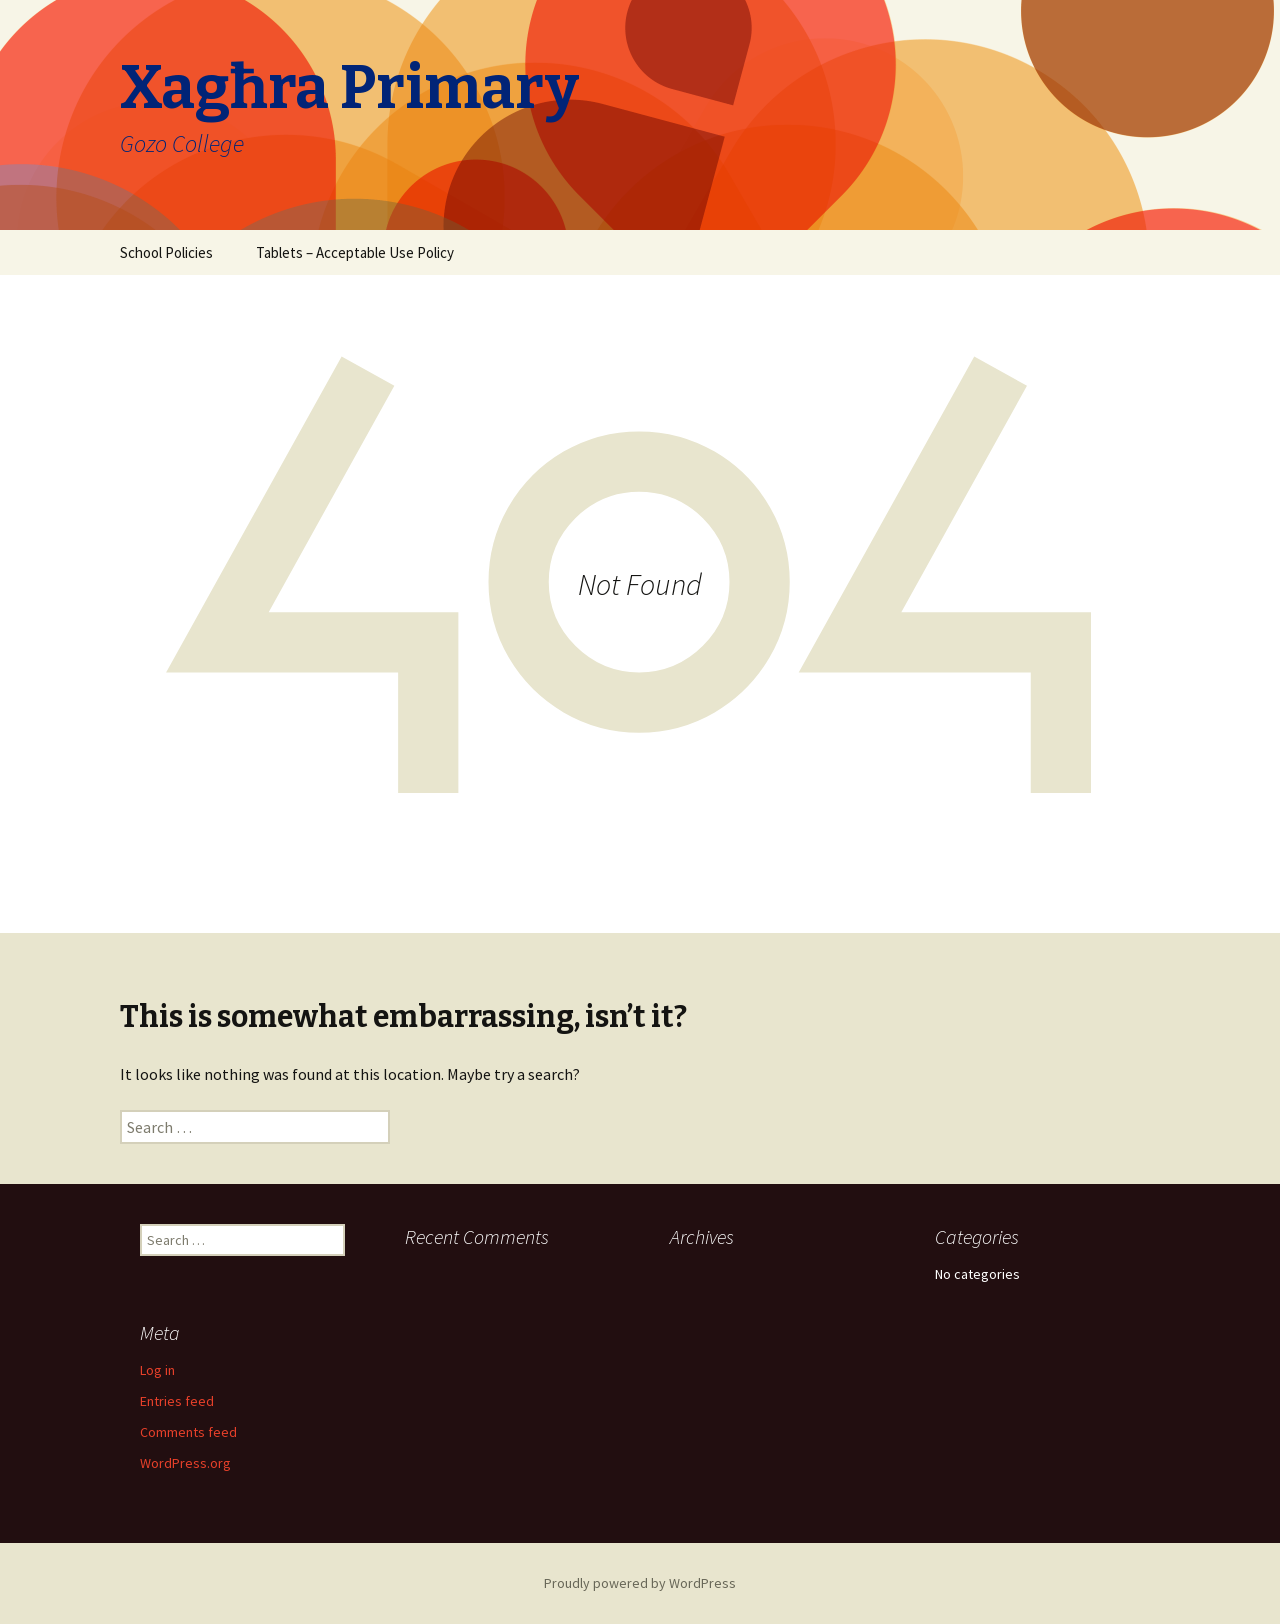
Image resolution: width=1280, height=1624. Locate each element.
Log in (157, 1370)
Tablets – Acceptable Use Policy (355, 252)
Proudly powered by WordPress (640, 1583)
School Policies (166, 252)
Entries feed (177, 1401)
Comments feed (188, 1432)
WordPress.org (185, 1463)
